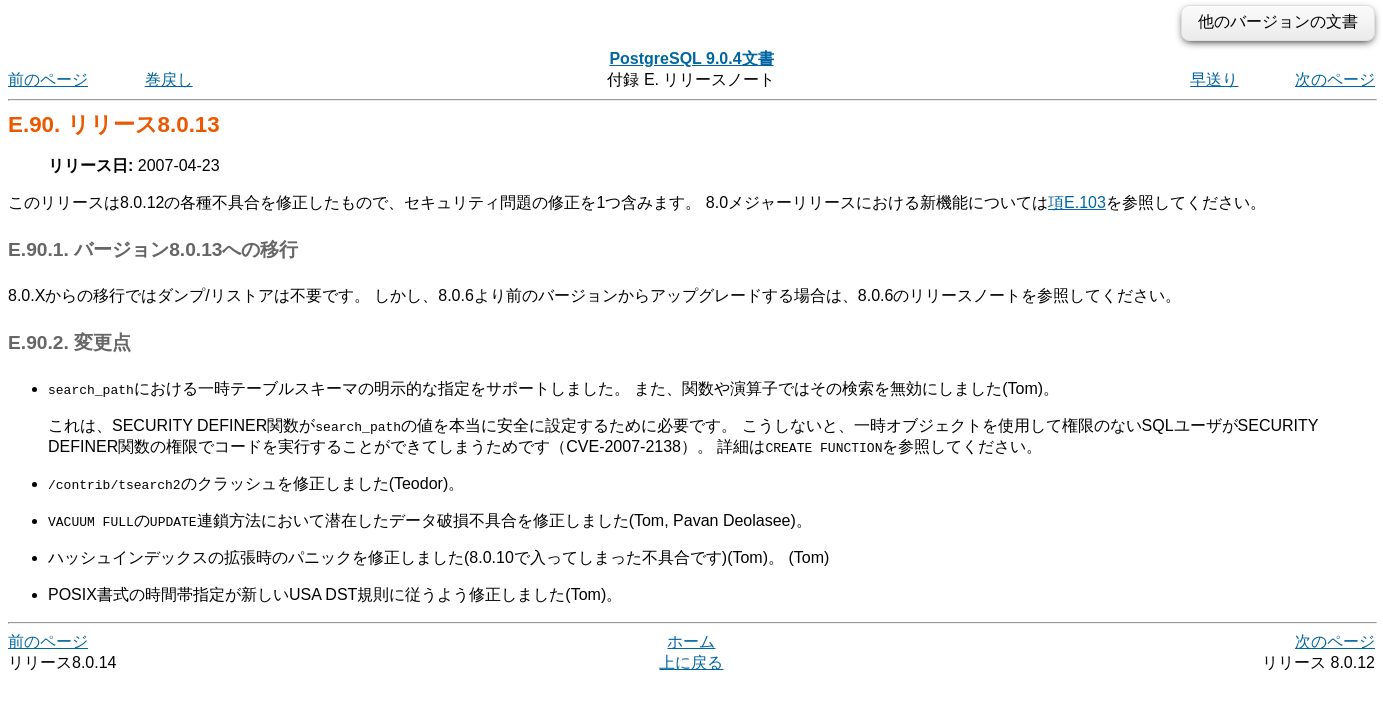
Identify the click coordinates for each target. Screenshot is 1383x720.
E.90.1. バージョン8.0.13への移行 (153, 249)
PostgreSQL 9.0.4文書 (691, 58)
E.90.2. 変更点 (69, 342)
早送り (1214, 79)
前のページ (48, 79)
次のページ (1335, 79)
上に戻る (691, 662)
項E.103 (1077, 202)
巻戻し (169, 79)
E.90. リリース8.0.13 (114, 124)
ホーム (691, 641)
